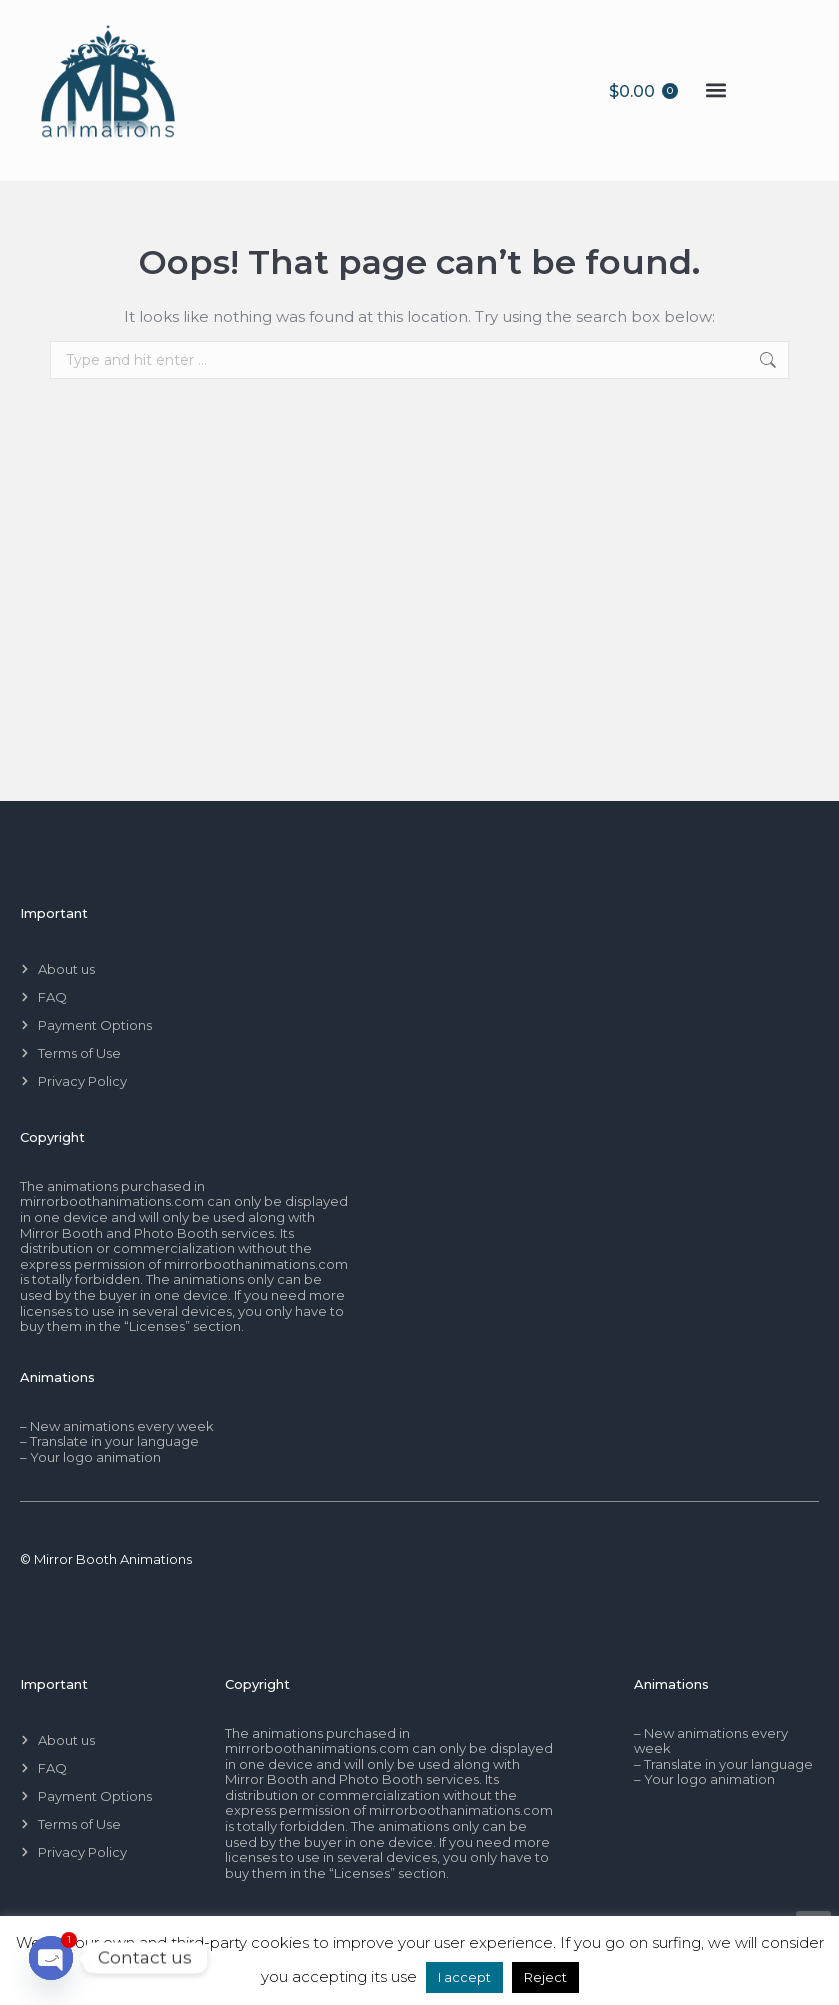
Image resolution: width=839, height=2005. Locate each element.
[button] (715, 90)
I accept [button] (464, 1977)
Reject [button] (545, 1977)
